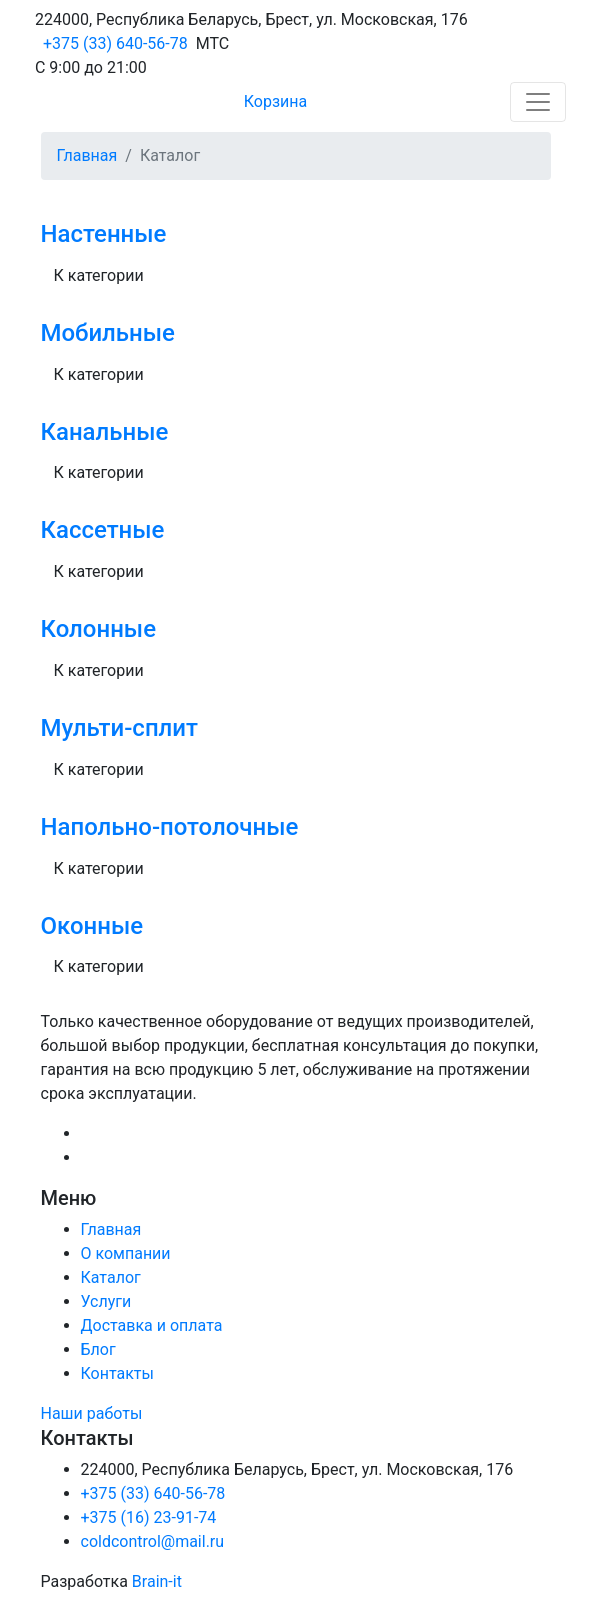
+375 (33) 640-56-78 (115, 43)
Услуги (106, 1301)
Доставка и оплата (152, 1325)
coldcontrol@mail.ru (153, 1541)
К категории (99, 275)
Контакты (117, 1373)
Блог (98, 1349)
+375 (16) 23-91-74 (149, 1517)
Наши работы (92, 1413)
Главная (87, 155)
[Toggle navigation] (538, 102)
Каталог (111, 1277)
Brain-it (157, 1581)
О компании (126, 1253)
